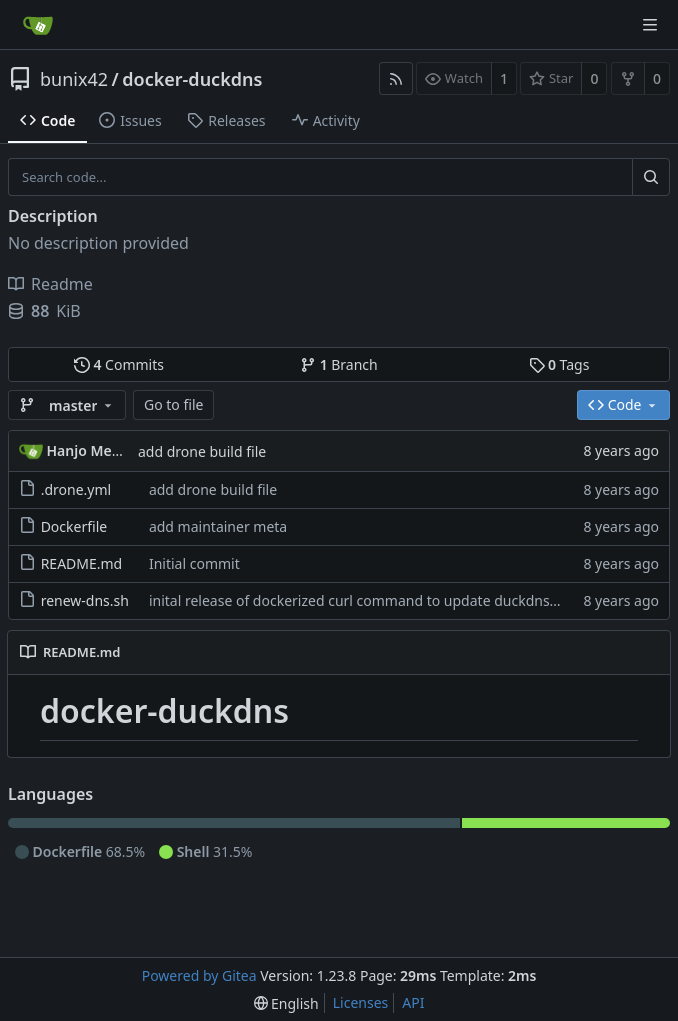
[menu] (286, 1003)
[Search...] (651, 177)
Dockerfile (74, 526)
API (413, 1002)
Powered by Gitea (199, 975)
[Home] (38, 25)
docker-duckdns (192, 79)
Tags (559, 364)
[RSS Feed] (396, 78)
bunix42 (74, 79)
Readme (50, 284)
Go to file (173, 404)
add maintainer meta (218, 526)
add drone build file (202, 451)
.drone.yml (76, 489)
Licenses (361, 1002)
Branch (339, 364)
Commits (119, 364)
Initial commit (194, 563)
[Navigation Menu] (650, 25)
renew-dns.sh (85, 600)
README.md (82, 563)
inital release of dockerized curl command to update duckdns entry (368, 600)
